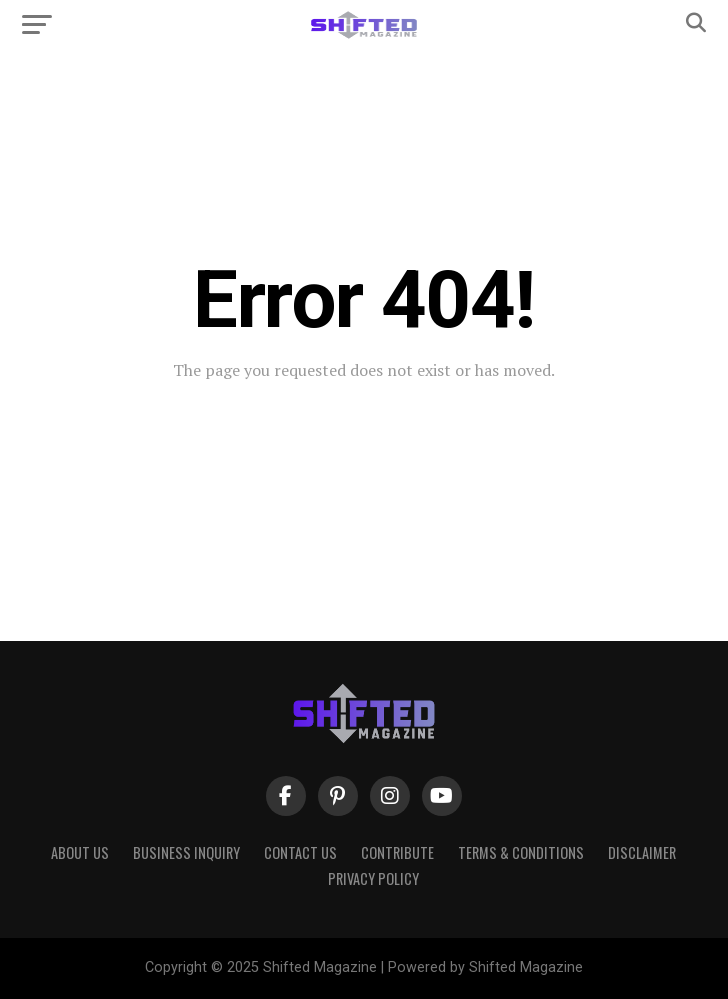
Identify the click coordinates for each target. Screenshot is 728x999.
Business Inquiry (186, 852)
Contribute (397, 852)
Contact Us (300, 852)
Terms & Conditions (521, 852)
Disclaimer (642, 852)
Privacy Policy (373, 878)
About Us (80, 852)
